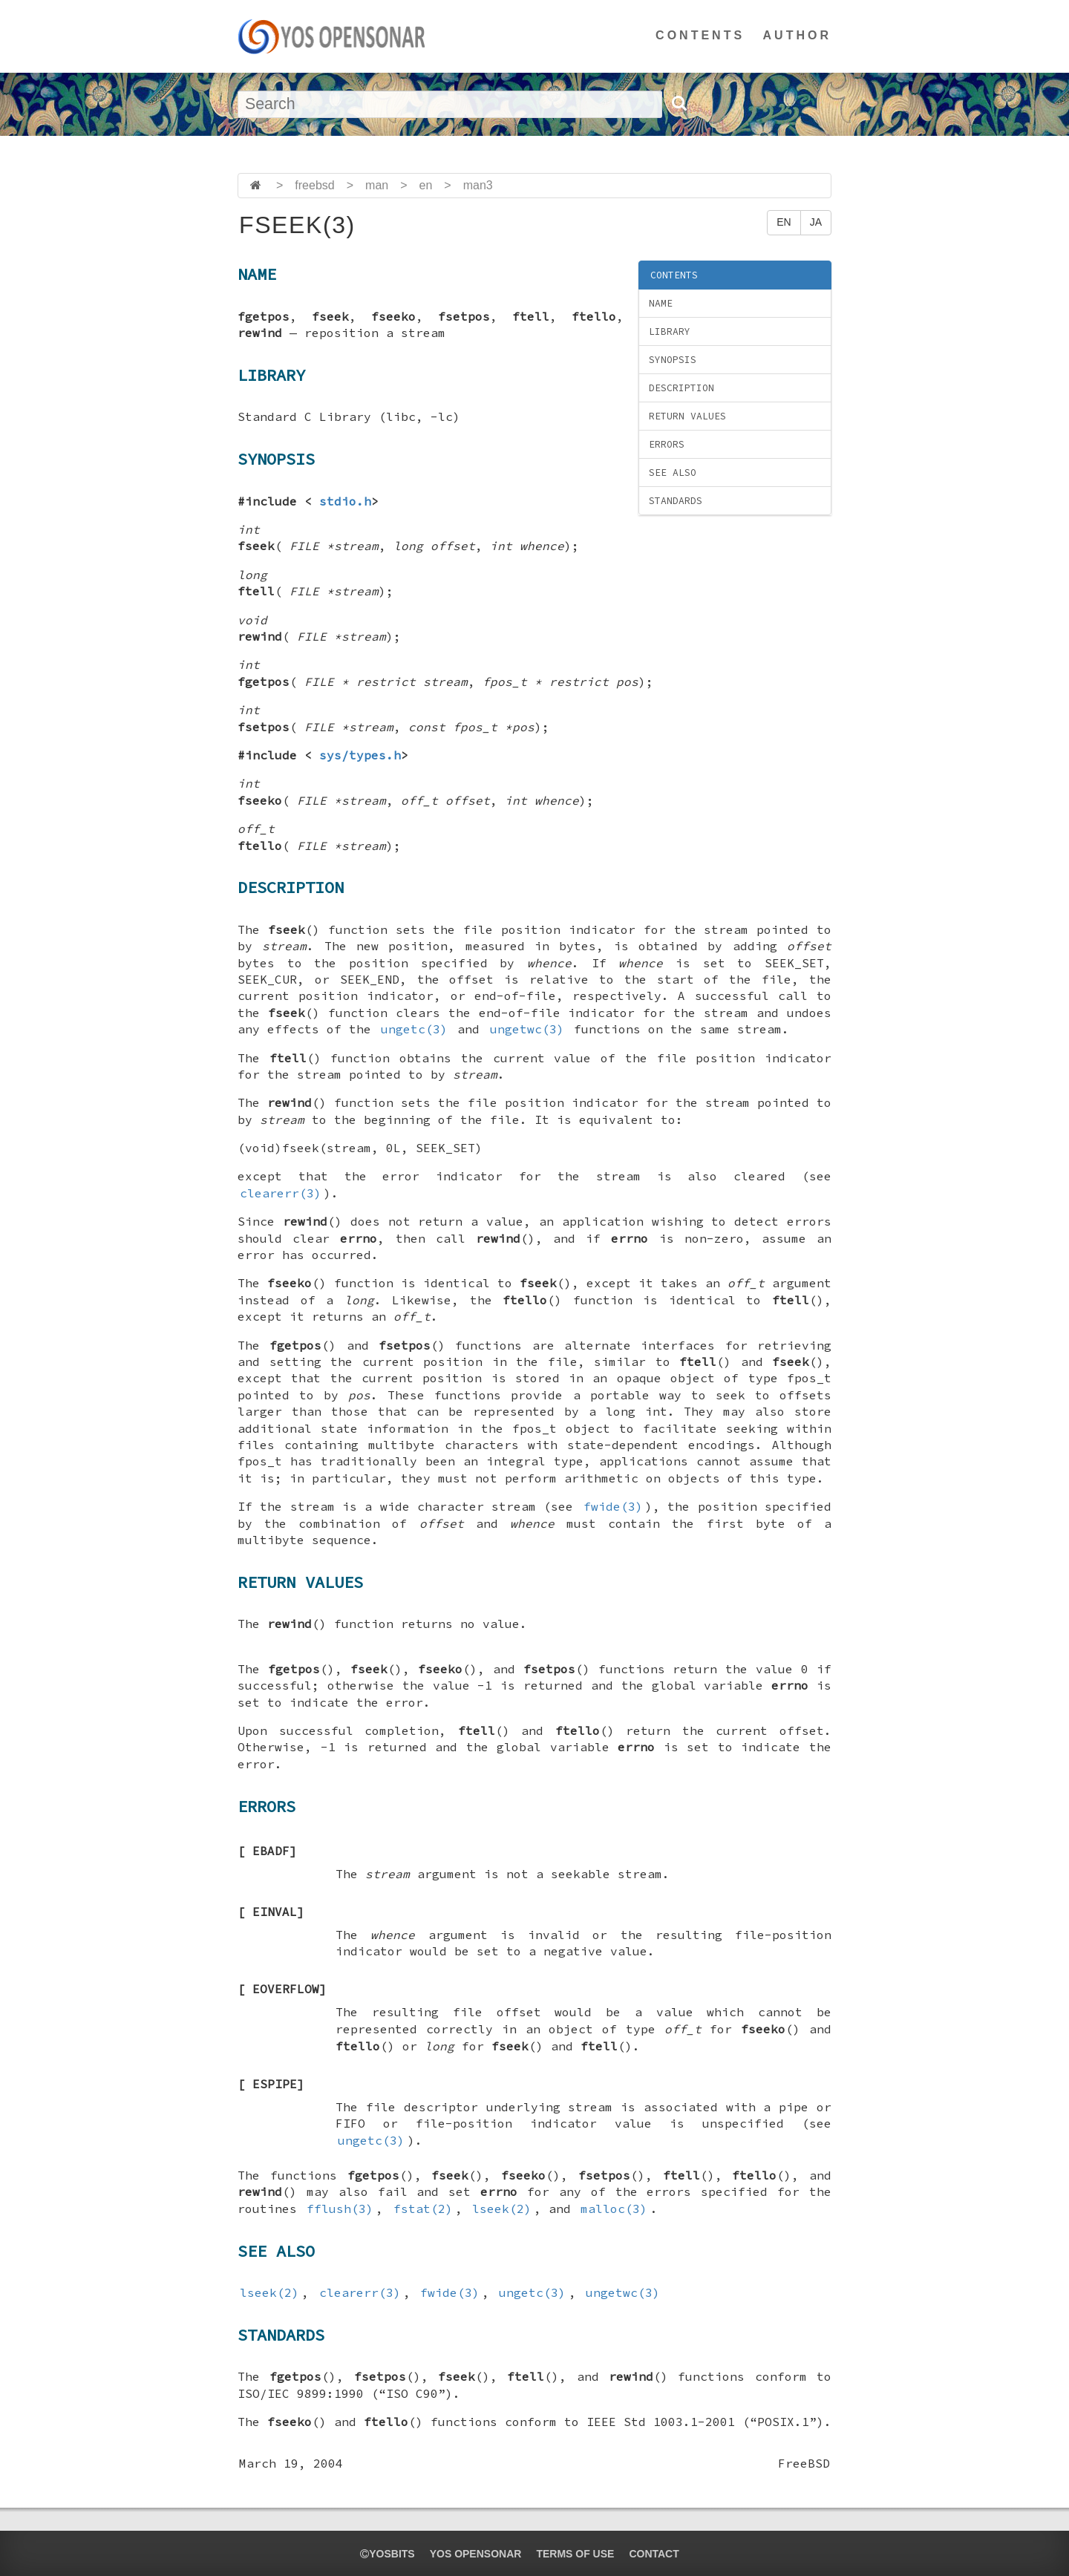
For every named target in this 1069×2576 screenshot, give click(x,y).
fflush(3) (340, 2208)
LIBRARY (669, 331)
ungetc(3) (414, 1028)
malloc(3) (614, 2208)
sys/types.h (360, 755)
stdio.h (345, 501)
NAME (661, 303)
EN (784, 222)
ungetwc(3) (527, 1028)
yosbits (387, 2554)
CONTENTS (700, 35)
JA (816, 222)
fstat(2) (423, 2208)
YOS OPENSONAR (476, 2554)
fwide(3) (613, 1506)
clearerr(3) (280, 1193)
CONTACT (654, 2554)
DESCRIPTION (681, 388)
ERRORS (666, 444)
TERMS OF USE (575, 2554)
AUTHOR (797, 35)
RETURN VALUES (687, 416)
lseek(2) (502, 2208)
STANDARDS (675, 500)
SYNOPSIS (672, 359)
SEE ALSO (672, 472)
